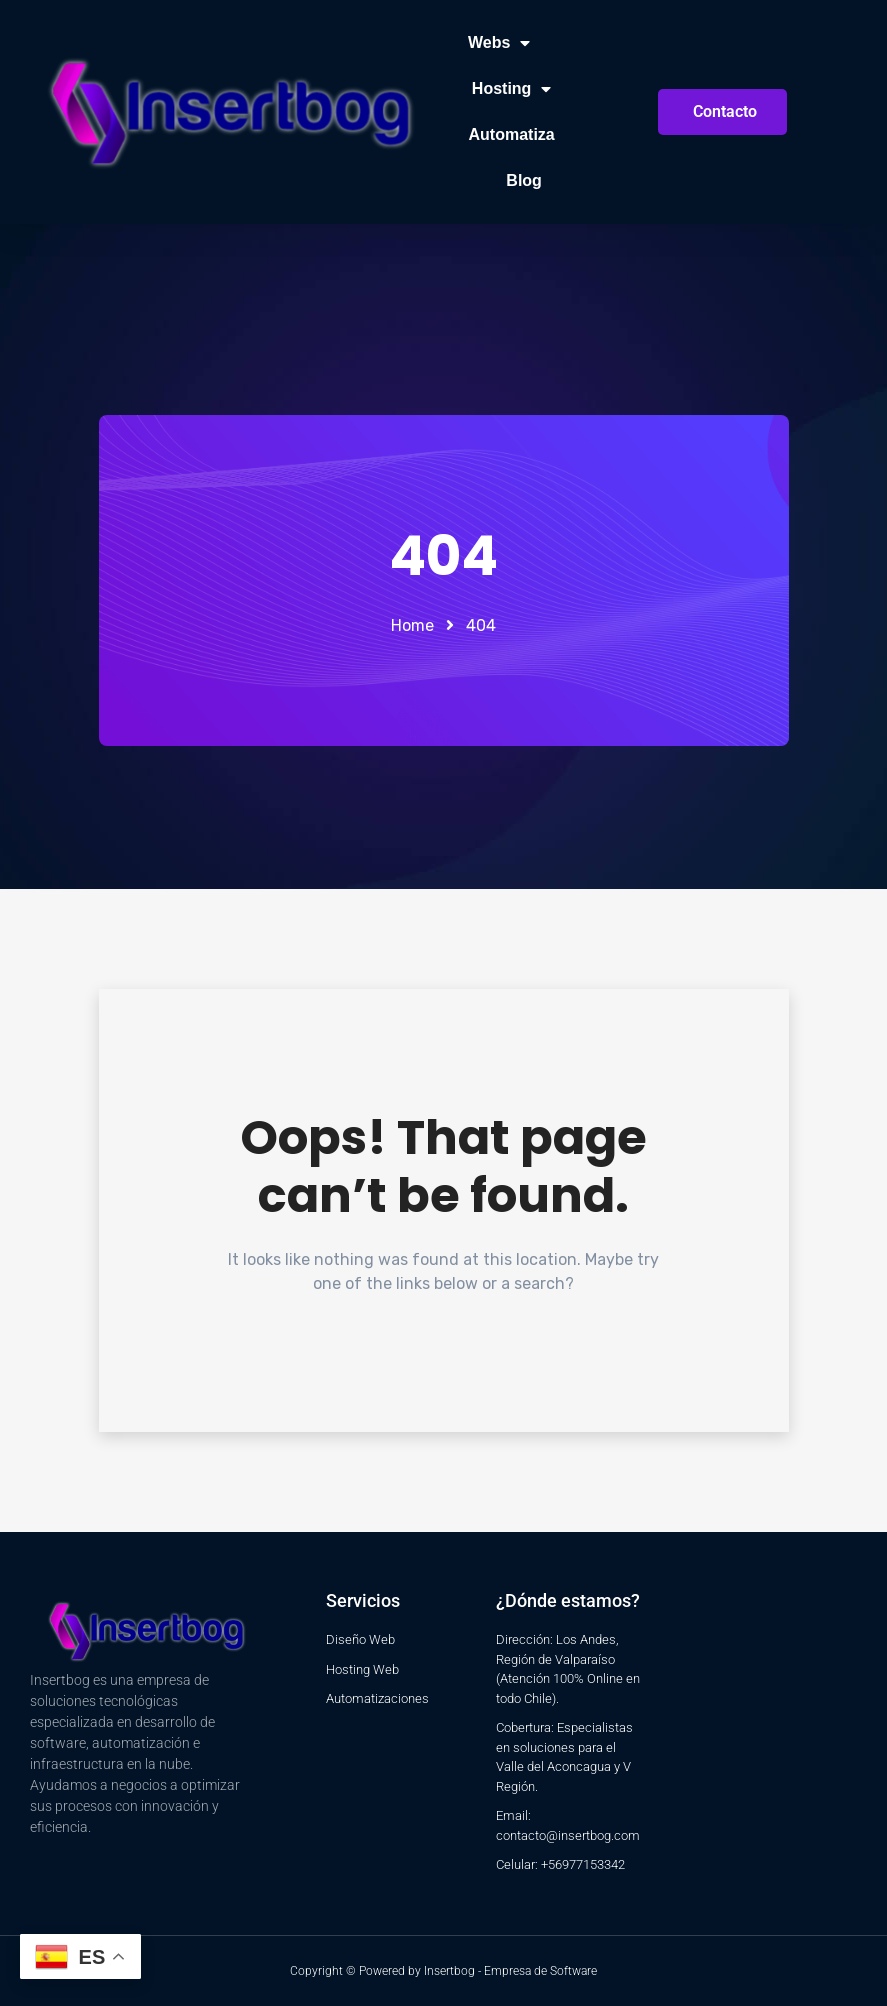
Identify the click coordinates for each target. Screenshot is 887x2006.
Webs (499, 43)
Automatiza (512, 134)
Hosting (512, 89)
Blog (524, 180)
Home (412, 625)
